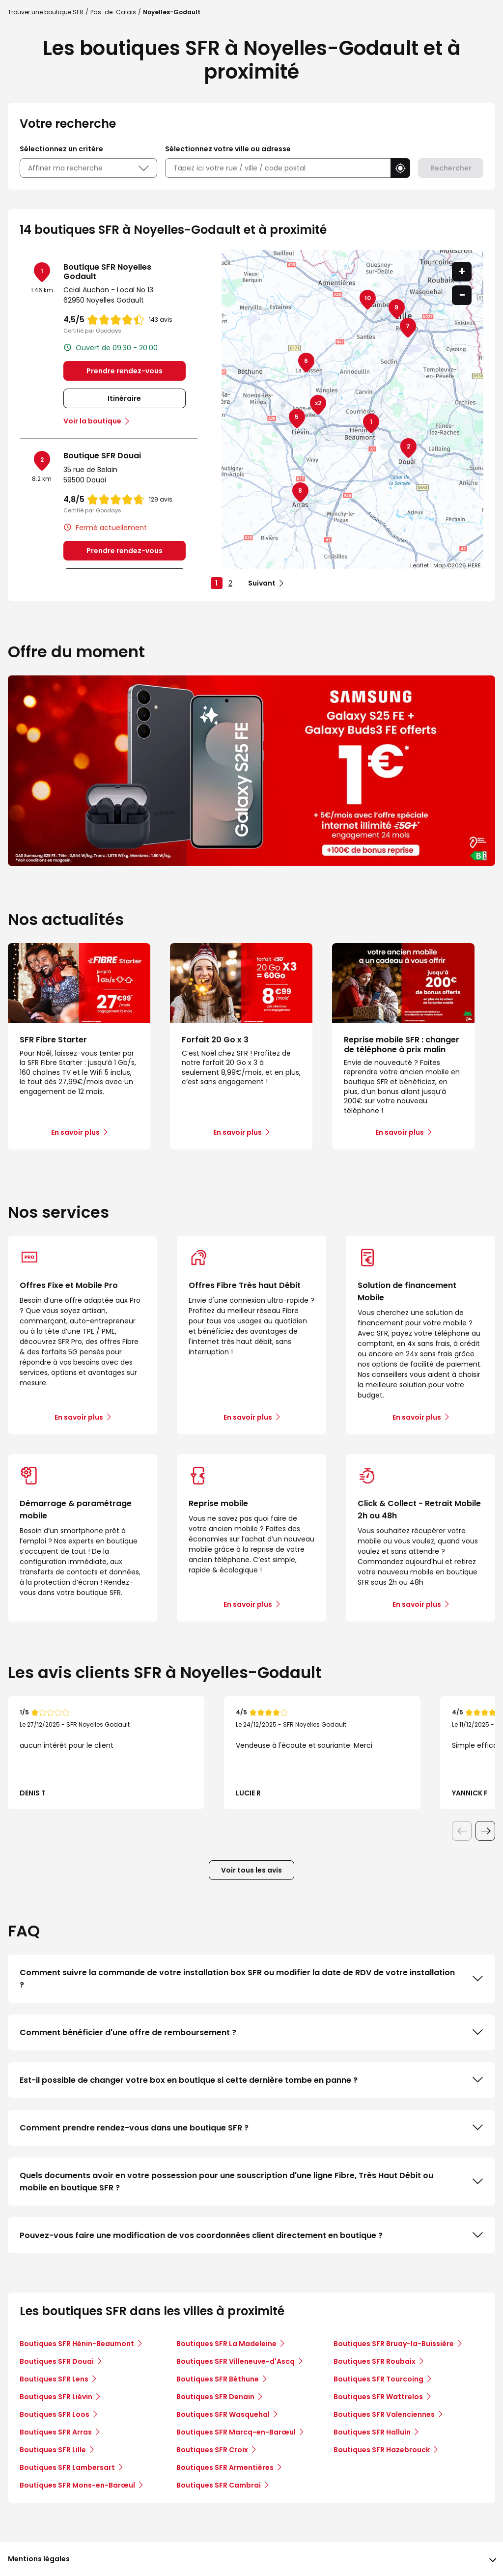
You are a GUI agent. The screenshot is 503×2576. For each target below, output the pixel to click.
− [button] (462, 295)
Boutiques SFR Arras (56, 2432)
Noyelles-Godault (171, 12)
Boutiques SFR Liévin (56, 2397)
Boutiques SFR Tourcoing (378, 2379)
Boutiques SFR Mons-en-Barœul (77, 2485)
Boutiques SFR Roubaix (375, 2361)
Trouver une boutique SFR (46, 12)
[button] (400, 168)
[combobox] (278, 168)
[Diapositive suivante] (485, 1831)
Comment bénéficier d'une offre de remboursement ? (251, 2032)
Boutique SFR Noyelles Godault (107, 271)
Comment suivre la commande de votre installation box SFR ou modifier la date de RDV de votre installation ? (251, 1978)
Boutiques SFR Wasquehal (223, 2414)
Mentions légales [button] (39, 2559)
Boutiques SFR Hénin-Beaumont (77, 2344)
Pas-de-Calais (113, 12)
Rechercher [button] (451, 168)
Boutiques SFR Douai (57, 2361)
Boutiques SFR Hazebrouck (382, 2450)
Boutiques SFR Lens (54, 2379)
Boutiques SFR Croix (212, 2450)
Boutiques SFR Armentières (225, 2467)
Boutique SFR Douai (102, 455)
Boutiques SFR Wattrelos (378, 2397)
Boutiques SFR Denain (215, 2397)
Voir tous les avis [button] (251, 1870)
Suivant (262, 583)
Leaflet (419, 565)
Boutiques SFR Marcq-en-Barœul (236, 2432)
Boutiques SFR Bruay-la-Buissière (394, 2344)
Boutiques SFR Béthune (217, 2379)
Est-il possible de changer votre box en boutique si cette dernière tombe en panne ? (251, 2080)
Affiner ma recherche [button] (88, 168)
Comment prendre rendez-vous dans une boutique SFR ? (251, 2127)
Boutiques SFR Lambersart (67, 2467)
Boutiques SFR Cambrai (218, 2485)
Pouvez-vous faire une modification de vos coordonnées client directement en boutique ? (251, 2235)
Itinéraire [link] (124, 398)
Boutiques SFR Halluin (372, 2432)
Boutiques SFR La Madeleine (226, 2344)
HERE (474, 565)
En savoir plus (79, 1417)
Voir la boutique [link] (92, 421)
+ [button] (462, 271)
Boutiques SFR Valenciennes (384, 2414)
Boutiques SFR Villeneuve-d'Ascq (235, 2361)
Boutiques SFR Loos (54, 2414)
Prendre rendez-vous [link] (124, 371)
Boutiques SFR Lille (53, 2450)
